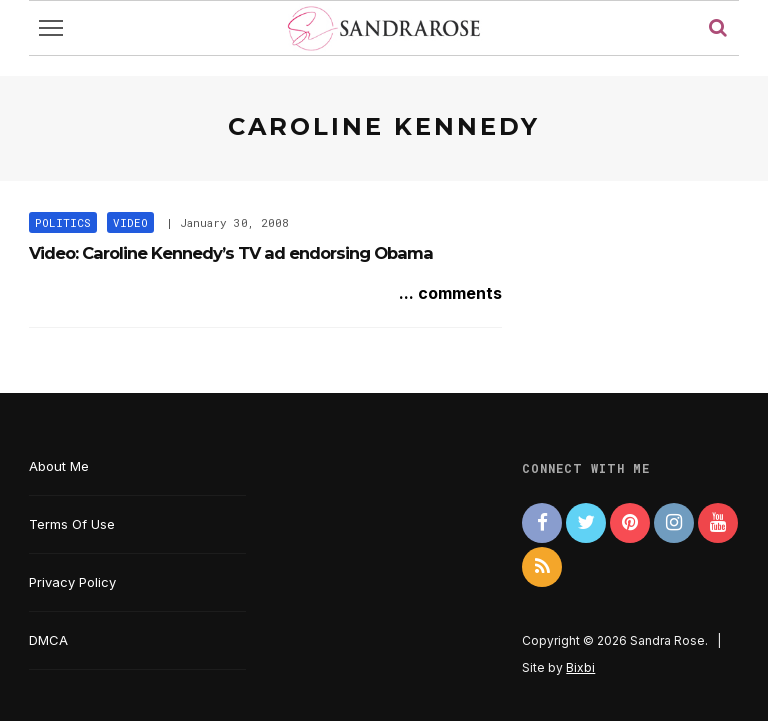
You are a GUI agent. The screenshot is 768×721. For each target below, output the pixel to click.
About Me (59, 466)
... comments (450, 293)
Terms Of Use (72, 524)
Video (130, 222)
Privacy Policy (72, 582)
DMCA (48, 640)
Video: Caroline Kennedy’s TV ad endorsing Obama (231, 253)
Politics (63, 222)
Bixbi (580, 667)
